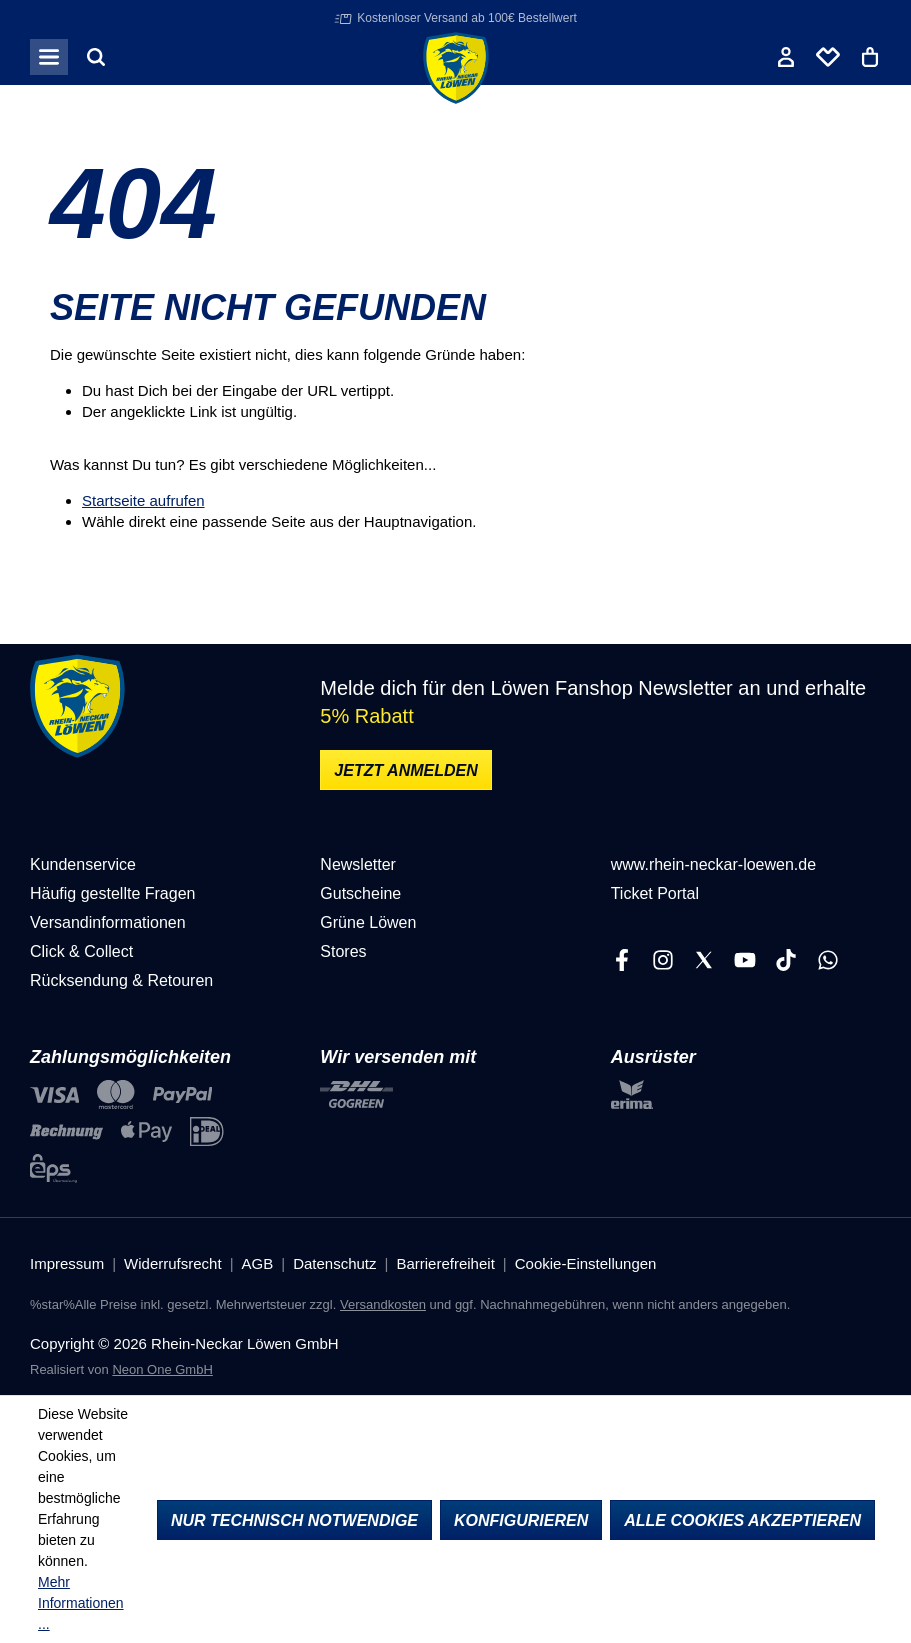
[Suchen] (96, 57)
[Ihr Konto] (786, 57)
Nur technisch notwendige (294, 1520)
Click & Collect (81, 951)
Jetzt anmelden (405, 770)
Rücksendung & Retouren (121, 980)
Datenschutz (334, 1263)
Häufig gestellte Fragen (112, 893)
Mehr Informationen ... (81, 1603)
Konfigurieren (521, 1520)
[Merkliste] (828, 57)
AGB (258, 1263)
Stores (343, 951)
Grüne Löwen (368, 922)
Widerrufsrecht (173, 1263)
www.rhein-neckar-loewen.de (713, 864)
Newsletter (358, 864)
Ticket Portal (655, 893)
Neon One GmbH (162, 1369)
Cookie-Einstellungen (586, 1263)
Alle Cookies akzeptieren (742, 1520)
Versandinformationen (108, 922)
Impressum (67, 1263)
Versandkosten (383, 1304)
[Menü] (49, 57)
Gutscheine (360, 893)
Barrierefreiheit (445, 1263)
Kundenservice (83, 864)
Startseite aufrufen (143, 500)
